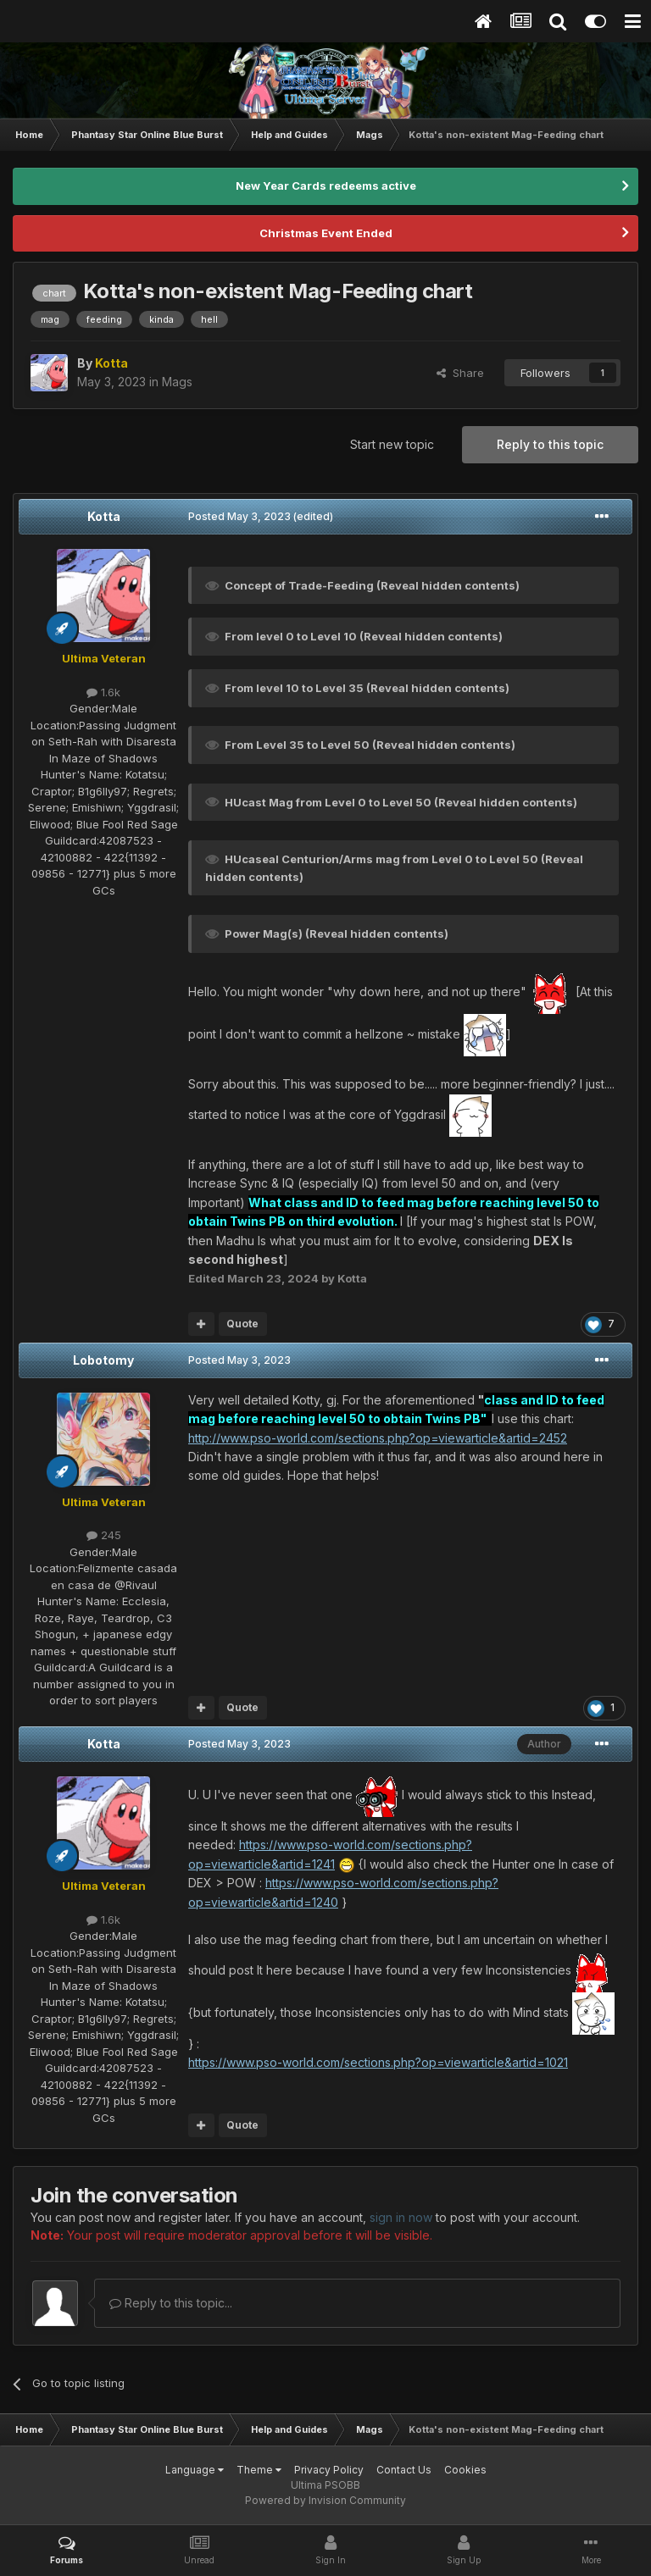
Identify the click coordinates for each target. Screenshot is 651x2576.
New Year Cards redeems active (326, 185)
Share (460, 372)
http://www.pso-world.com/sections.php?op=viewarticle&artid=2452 (377, 1438)
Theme (258, 2469)
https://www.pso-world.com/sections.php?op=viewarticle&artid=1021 (378, 2062)
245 (103, 1535)
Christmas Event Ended (325, 233)
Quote (242, 1323)
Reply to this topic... (170, 2303)
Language (194, 2469)
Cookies (465, 2469)
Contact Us (403, 2469)
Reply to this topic (550, 444)
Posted (239, 516)
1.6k (103, 692)
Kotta (103, 516)
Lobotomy (103, 1360)
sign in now (401, 2217)
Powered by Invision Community (325, 2500)
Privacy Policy (329, 2469)
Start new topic (392, 444)
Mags (177, 381)
